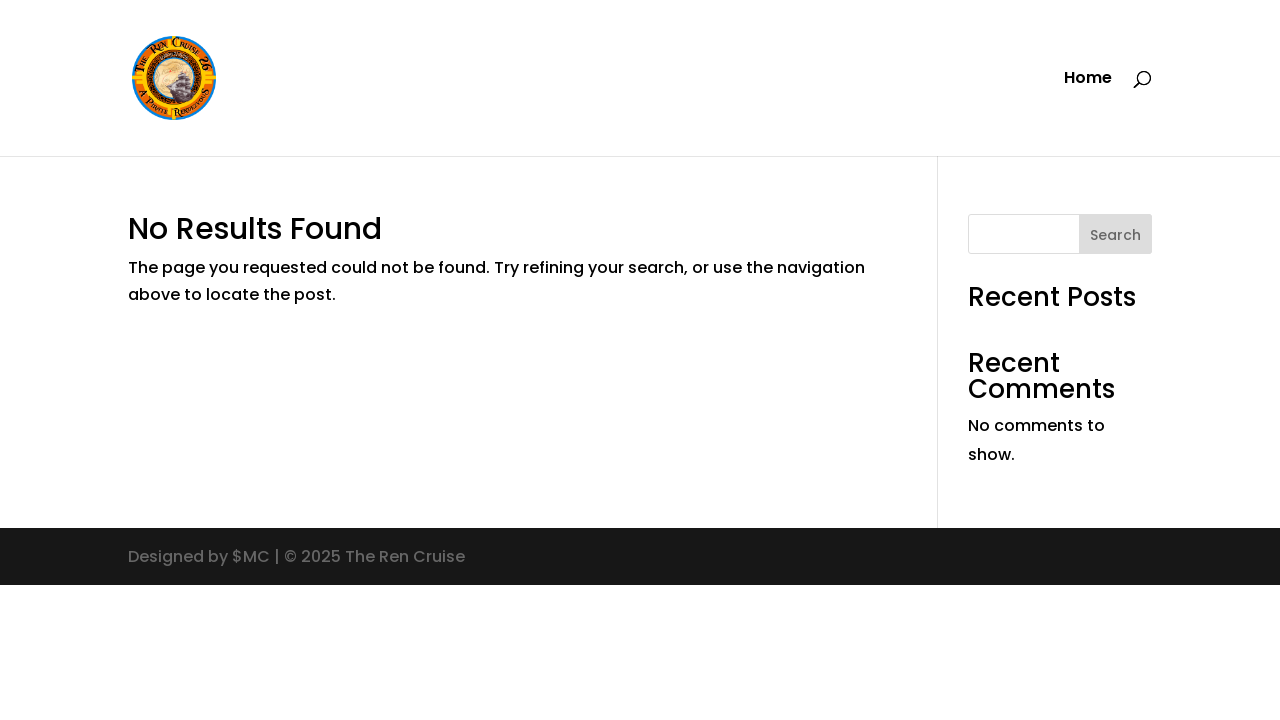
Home (1088, 80)
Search (1115, 235)
